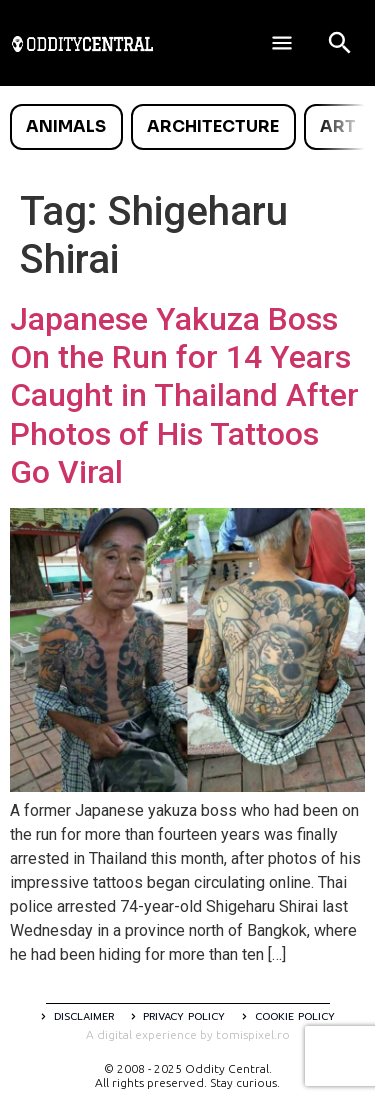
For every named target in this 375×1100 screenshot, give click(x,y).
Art (338, 126)
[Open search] (340, 43)
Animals (66, 126)
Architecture (213, 126)
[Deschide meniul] (282, 43)
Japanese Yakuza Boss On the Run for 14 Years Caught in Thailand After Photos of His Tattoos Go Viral (184, 396)
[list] (187, 127)
